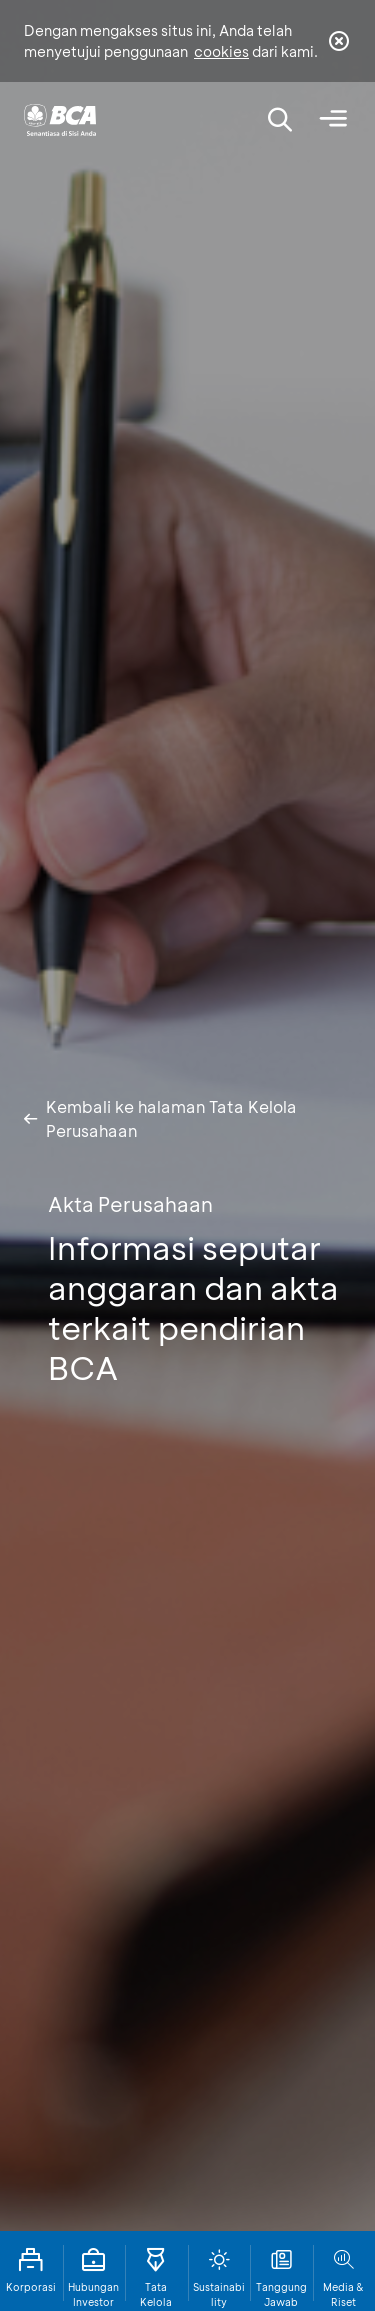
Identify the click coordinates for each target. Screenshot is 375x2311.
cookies (221, 51)
